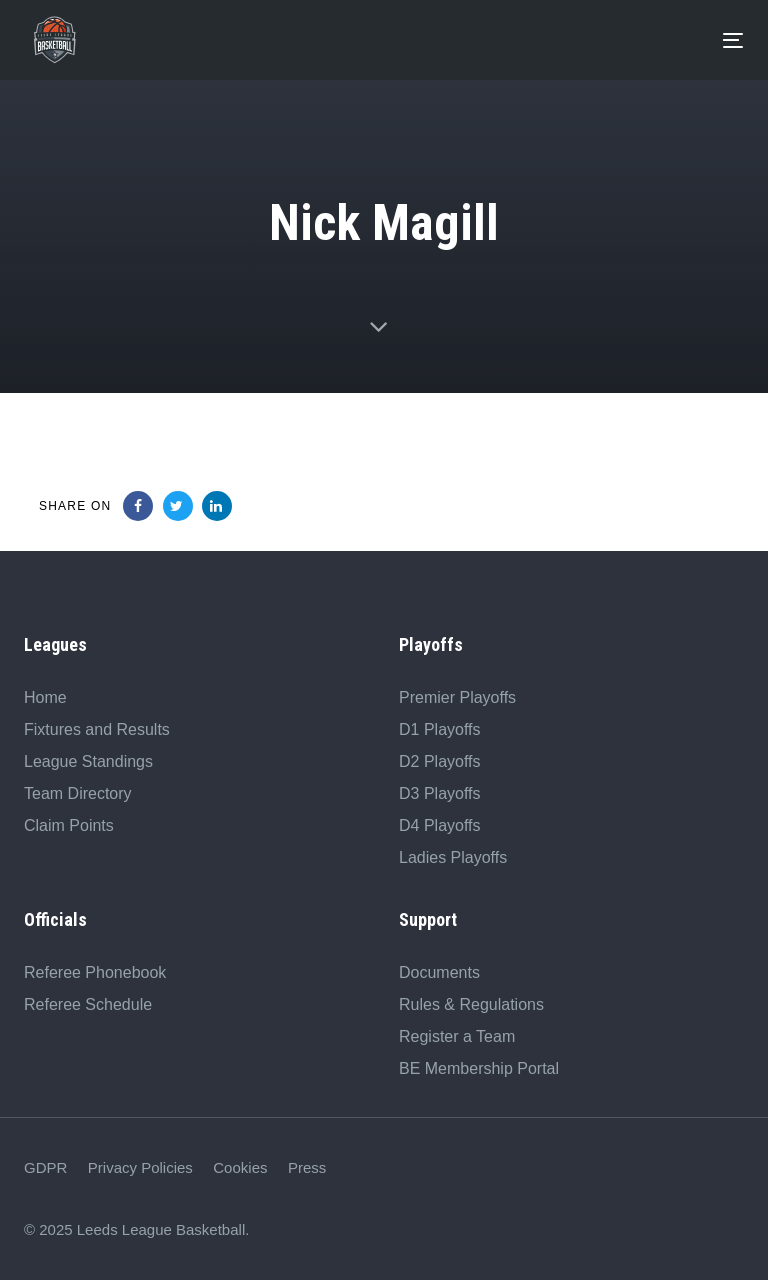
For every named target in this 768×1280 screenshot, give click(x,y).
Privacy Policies (140, 1167)
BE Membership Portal (479, 1068)
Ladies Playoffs (453, 857)
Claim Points (69, 825)
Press (307, 1167)
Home (45, 697)
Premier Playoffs (457, 697)
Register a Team (457, 1036)
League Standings (88, 761)
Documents (439, 972)
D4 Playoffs (440, 825)
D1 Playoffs (440, 729)
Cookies (240, 1167)
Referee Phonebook (95, 972)
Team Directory (78, 793)
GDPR (45, 1167)
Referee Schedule (88, 1004)
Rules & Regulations (471, 1004)
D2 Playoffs (440, 761)
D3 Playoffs (440, 793)
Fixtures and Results (97, 729)
